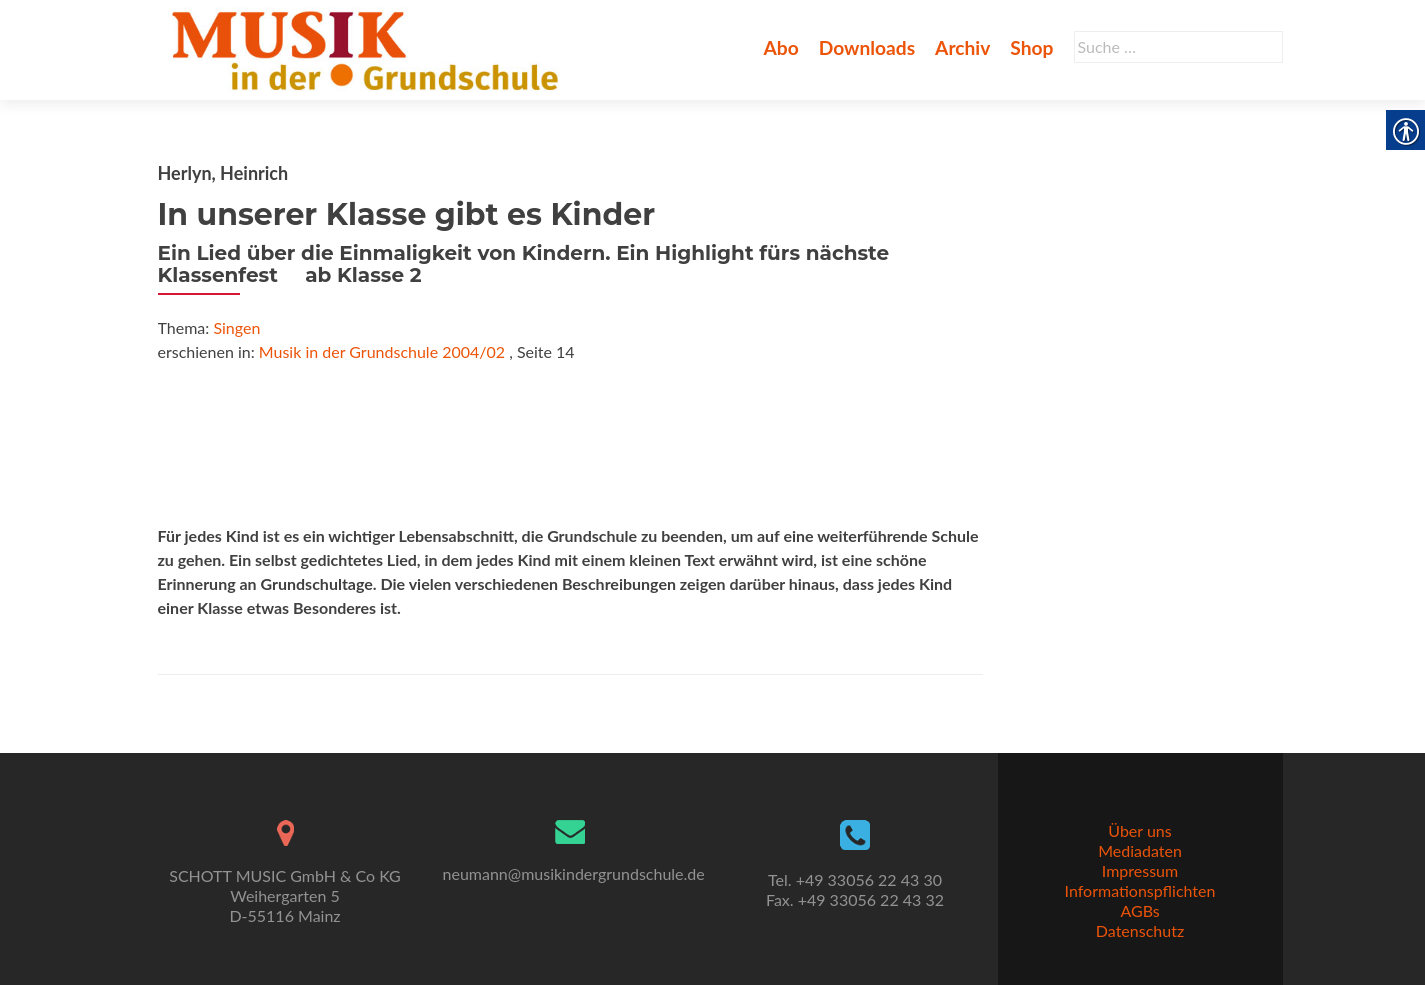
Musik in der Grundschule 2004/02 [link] (382, 351)
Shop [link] (1031, 47)
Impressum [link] (1140, 870)
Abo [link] (780, 47)
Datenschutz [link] (1140, 930)
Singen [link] (236, 327)
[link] (369, 48)
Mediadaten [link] (1140, 850)
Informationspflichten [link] (1140, 890)
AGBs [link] (1139, 910)
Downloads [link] (867, 47)
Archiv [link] (962, 47)
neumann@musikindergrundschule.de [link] (574, 873)
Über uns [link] (1139, 830)
